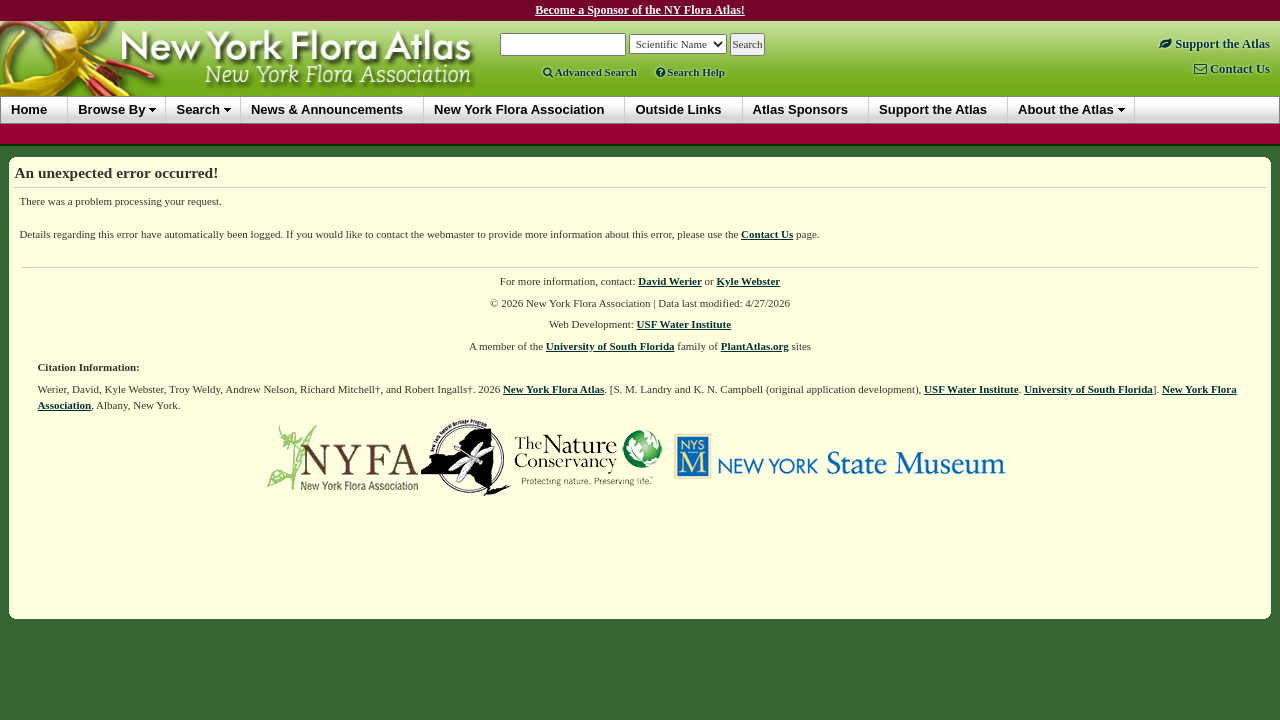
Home (29, 109)
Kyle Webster (749, 281)
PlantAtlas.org (755, 346)
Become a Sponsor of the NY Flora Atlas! (640, 10)
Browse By (111, 109)
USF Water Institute (684, 324)
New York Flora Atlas (553, 389)
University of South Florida (610, 346)
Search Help (690, 72)
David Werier (670, 281)
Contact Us (767, 234)
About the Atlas (1066, 109)
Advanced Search (590, 72)
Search (197, 109)
